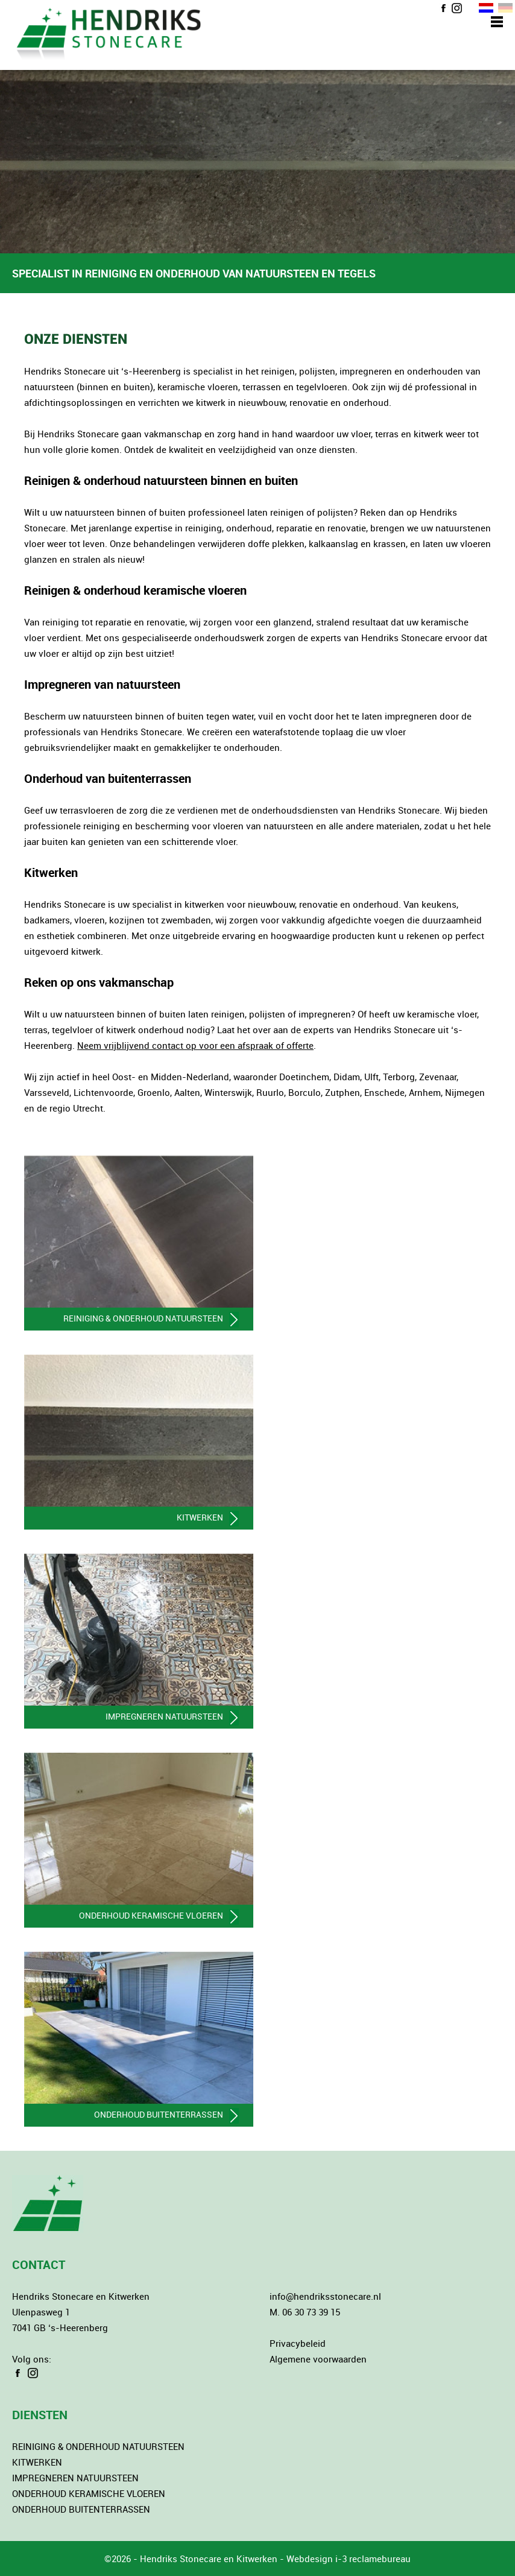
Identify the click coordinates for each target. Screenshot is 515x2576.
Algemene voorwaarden (318, 2359)
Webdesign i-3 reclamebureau (348, 2558)
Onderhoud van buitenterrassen (107, 778)
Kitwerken (51, 872)
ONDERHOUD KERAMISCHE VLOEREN (88, 2493)
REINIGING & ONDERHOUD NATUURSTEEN (98, 2446)
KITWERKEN (37, 2462)
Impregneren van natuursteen (102, 684)
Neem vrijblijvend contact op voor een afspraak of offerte (195, 1045)
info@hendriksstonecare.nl (325, 2296)
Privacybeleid (298, 2343)
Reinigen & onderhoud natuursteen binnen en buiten (161, 480)
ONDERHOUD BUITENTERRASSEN (81, 2509)
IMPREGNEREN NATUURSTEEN (75, 2478)
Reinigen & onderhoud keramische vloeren (135, 590)
